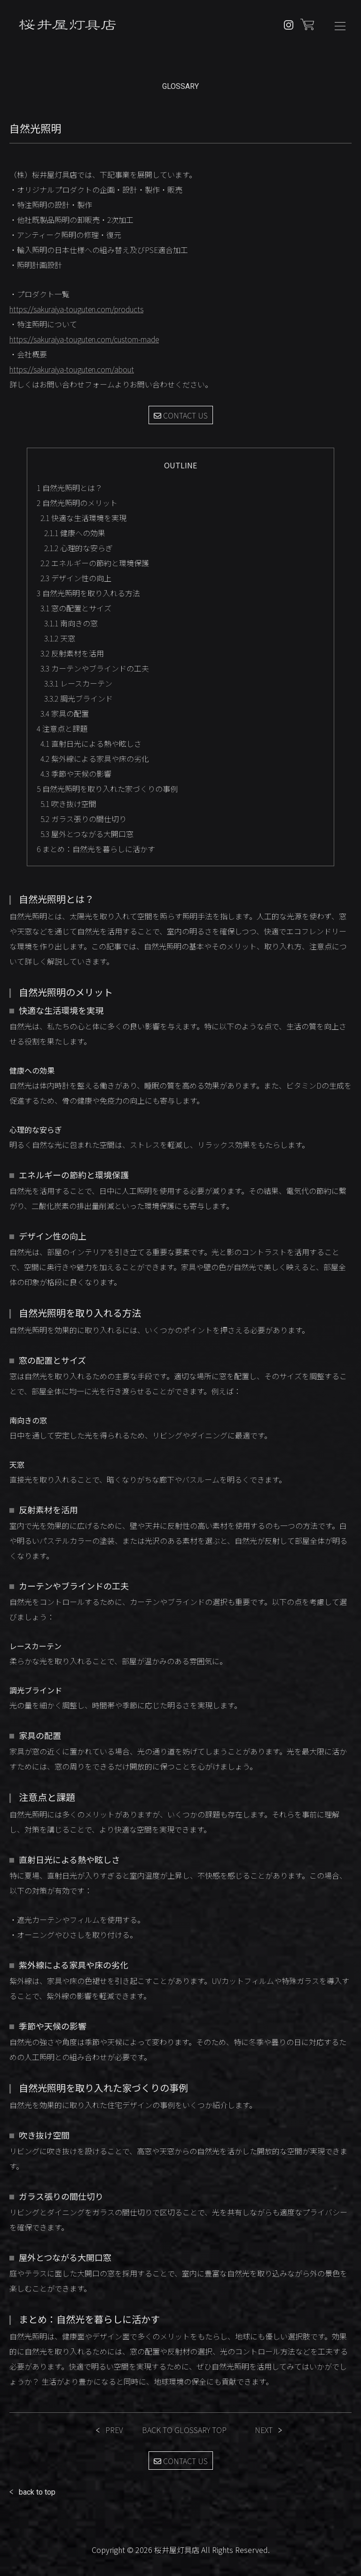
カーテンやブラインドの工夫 (94, 668)
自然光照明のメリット (77, 502)
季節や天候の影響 (75, 773)
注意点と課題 (62, 728)
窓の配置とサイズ (75, 608)
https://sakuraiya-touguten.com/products (76, 309)
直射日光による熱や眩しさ (90, 743)
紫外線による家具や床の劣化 (94, 758)
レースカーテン (78, 683)
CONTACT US (181, 415)
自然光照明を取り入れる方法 (88, 593)
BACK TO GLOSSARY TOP (184, 2429)
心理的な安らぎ (78, 547)
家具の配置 (64, 713)
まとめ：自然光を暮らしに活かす (96, 848)
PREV (114, 2429)
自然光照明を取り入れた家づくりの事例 (107, 788)
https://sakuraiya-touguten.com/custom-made (84, 339)
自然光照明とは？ (69, 487)
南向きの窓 (71, 623)
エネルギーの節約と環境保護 (94, 563)
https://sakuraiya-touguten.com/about (71, 369)
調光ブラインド (78, 698)
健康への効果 (74, 532)
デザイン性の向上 (75, 578)
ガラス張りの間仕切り (83, 818)
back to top (37, 2492)
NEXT (264, 2429)
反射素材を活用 (72, 653)
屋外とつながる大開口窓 (86, 833)
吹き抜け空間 (68, 803)
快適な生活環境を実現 (83, 517)
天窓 (59, 638)
